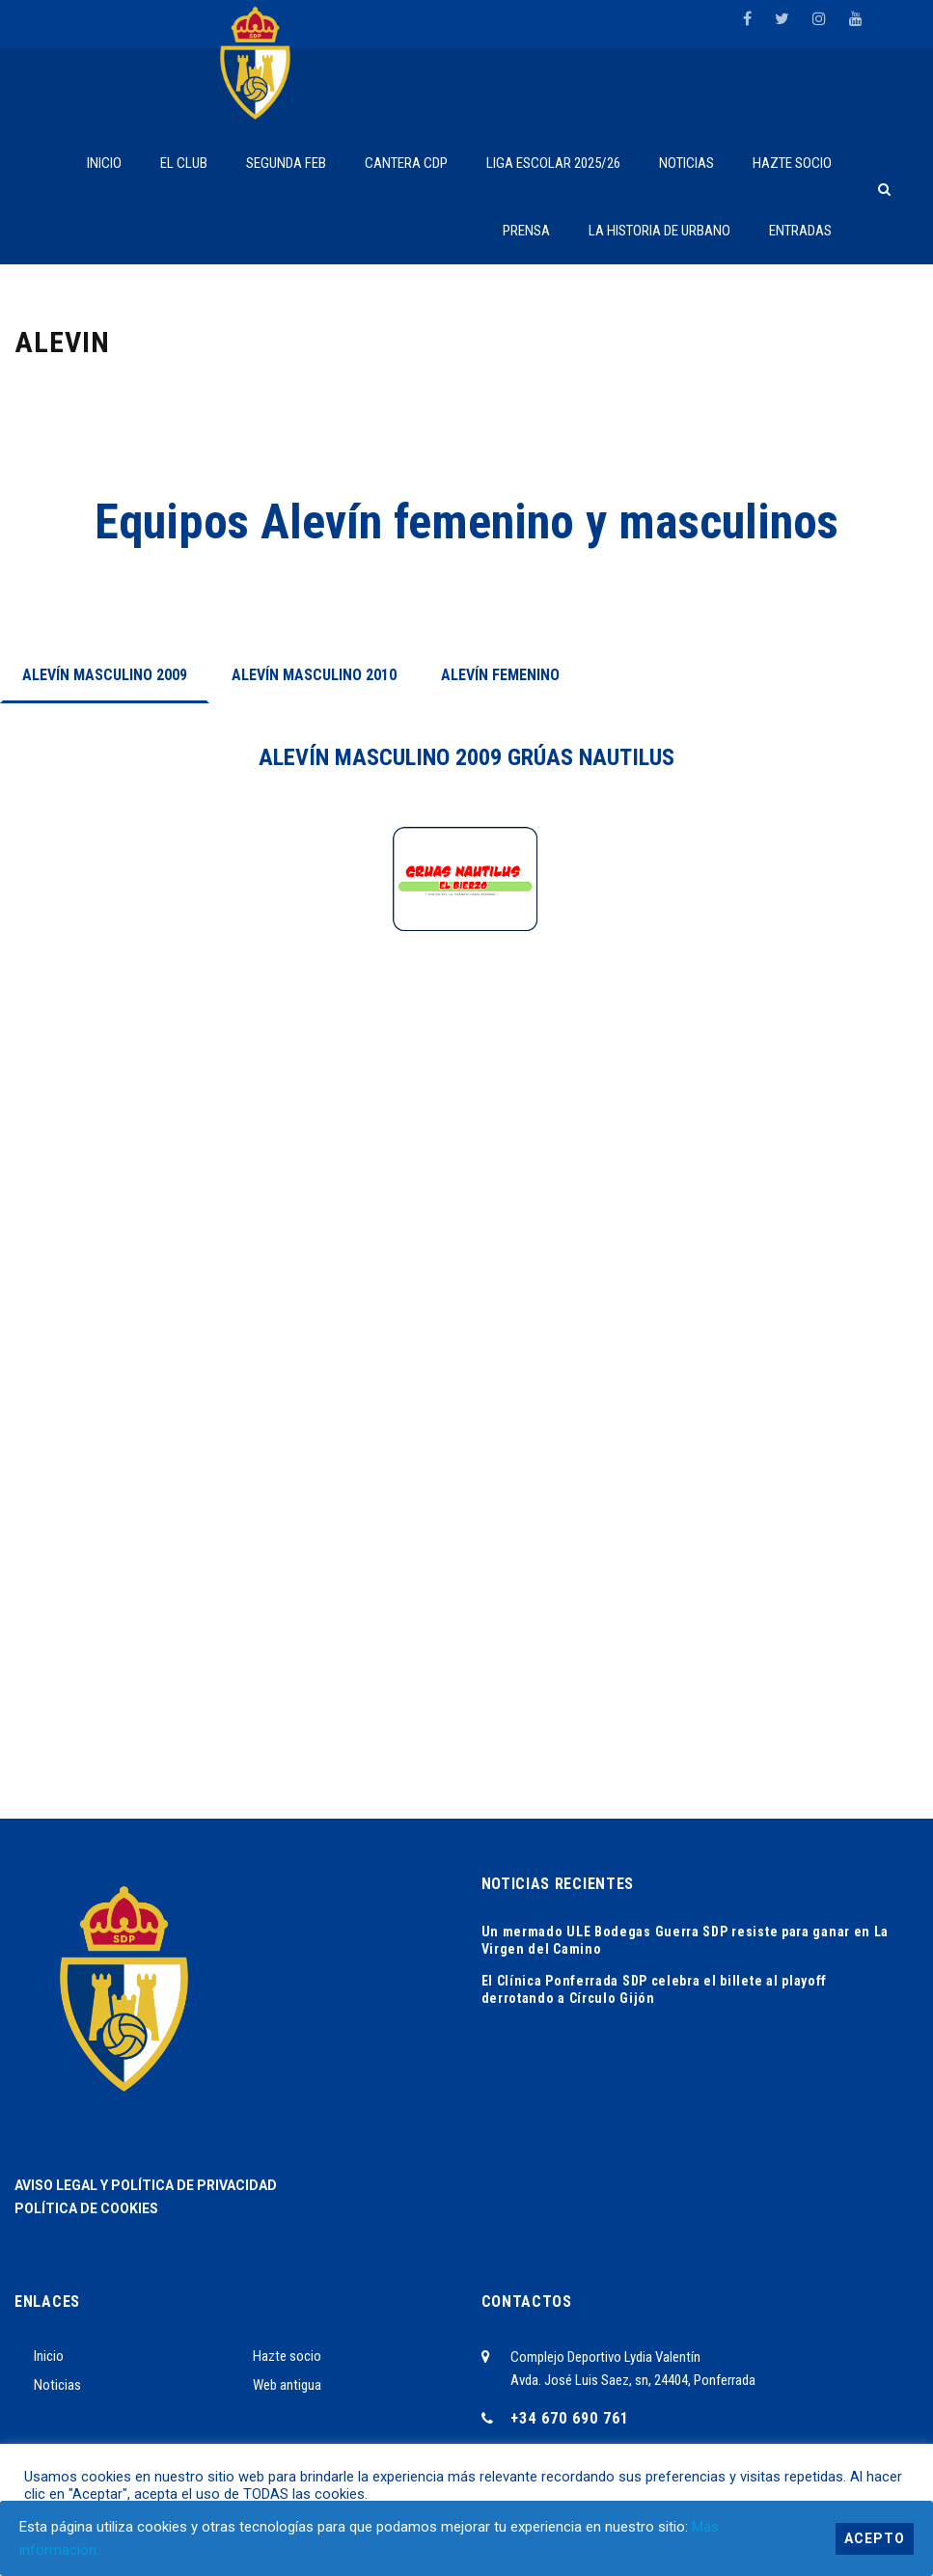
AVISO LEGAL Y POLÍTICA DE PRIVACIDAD (145, 2185)
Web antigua (287, 2385)
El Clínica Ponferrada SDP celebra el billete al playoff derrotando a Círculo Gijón (654, 1989)
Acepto (874, 2538)
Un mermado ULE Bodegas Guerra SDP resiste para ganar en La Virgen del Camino (685, 1940)
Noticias (57, 2385)
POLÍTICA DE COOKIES (86, 2208)
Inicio (49, 2356)
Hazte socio (287, 2356)
